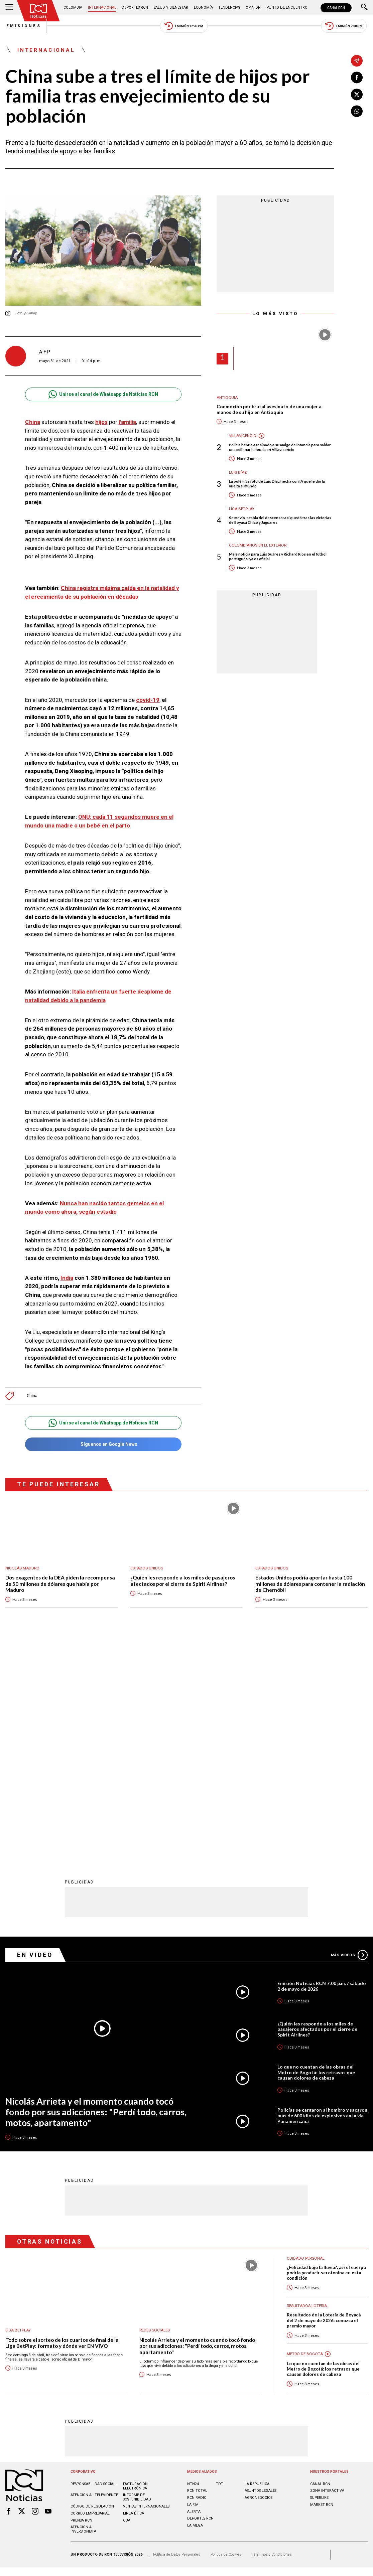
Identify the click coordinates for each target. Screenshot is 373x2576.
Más (349, 1736)
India (66, 1277)
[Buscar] (364, 8)
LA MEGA (195, 2307)
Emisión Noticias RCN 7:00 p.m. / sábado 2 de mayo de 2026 (321, 1767)
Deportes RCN (135, 7)
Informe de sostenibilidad (137, 2279)
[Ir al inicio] (38, 10)
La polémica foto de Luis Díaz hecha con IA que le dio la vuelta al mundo (277, 483)
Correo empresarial (90, 2295)
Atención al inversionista (83, 2311)
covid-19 (147, 700)
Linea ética (133, 2295)
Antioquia (227, 398)
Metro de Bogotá (305, 2135)
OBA (126, 2302)
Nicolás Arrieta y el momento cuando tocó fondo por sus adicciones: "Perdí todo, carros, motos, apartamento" (97, 1893)
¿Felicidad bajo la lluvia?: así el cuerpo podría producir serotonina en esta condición (326, 2054)
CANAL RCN (336, 8)
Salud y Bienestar (170, 7)
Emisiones (22, 25)
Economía (203, 7)
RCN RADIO (197, 2279)
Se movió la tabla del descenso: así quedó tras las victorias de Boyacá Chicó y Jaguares (280, 520)
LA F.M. (193, 2286)
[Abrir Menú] (9, 7)
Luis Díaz (238, 473)
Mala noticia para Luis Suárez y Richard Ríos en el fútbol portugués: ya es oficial (278, 556)
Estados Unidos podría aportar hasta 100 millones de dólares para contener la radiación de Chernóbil (310, 1584)
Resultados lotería (307, 2087)
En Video (35, 1736)
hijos (101, 422)
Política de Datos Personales (176, 2336)
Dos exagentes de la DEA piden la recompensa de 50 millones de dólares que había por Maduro (60, 1584)
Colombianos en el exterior (258, 546)
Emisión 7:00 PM (345, 26)
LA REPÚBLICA (257, 2265)
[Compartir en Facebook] (357, 78)
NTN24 (193, 2265)
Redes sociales (154, 2112)
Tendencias (229, 7)
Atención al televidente (94, 2277)
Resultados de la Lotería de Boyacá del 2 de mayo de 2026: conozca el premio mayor (324, 2102)
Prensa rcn (81, 2302)
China (32, 422)
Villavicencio (243, 436)
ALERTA (194, 2293)
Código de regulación (92, 2288)
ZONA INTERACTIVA (327, 2272)
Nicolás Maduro (22, 1568)
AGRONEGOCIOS (258, 2279)
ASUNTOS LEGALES (260, 2272)
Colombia (73, 7)
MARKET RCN (321, 2286)
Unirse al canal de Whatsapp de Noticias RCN (103, 395)
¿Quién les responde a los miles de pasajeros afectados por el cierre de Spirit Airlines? (182, 1581)
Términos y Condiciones (272, 2336)
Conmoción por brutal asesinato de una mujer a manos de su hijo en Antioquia (269, 409)
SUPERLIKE (319, 2279)
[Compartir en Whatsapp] (357, 111)
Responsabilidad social (93, 2265)
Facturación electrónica (135, 2267)
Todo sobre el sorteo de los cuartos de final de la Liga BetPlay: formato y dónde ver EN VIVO (62, 2124)
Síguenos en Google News (103, 1444)
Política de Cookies (226, 2336)
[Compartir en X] (357, 94)
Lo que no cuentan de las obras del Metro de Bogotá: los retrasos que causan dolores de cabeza (316, 1853)
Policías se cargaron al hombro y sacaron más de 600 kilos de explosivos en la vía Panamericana (322, 1897)
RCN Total (197, 2272)
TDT (219, 2265)
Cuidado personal (306, 2039)
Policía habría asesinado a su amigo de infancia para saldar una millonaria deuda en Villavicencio (280, 447)
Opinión (252, 7)
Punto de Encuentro (286, 7)
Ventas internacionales (146, 2288)
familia (127, 422)
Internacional (102, 7)
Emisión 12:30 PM (184, 26)
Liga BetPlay (242, 509)
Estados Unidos (146, 1568)
